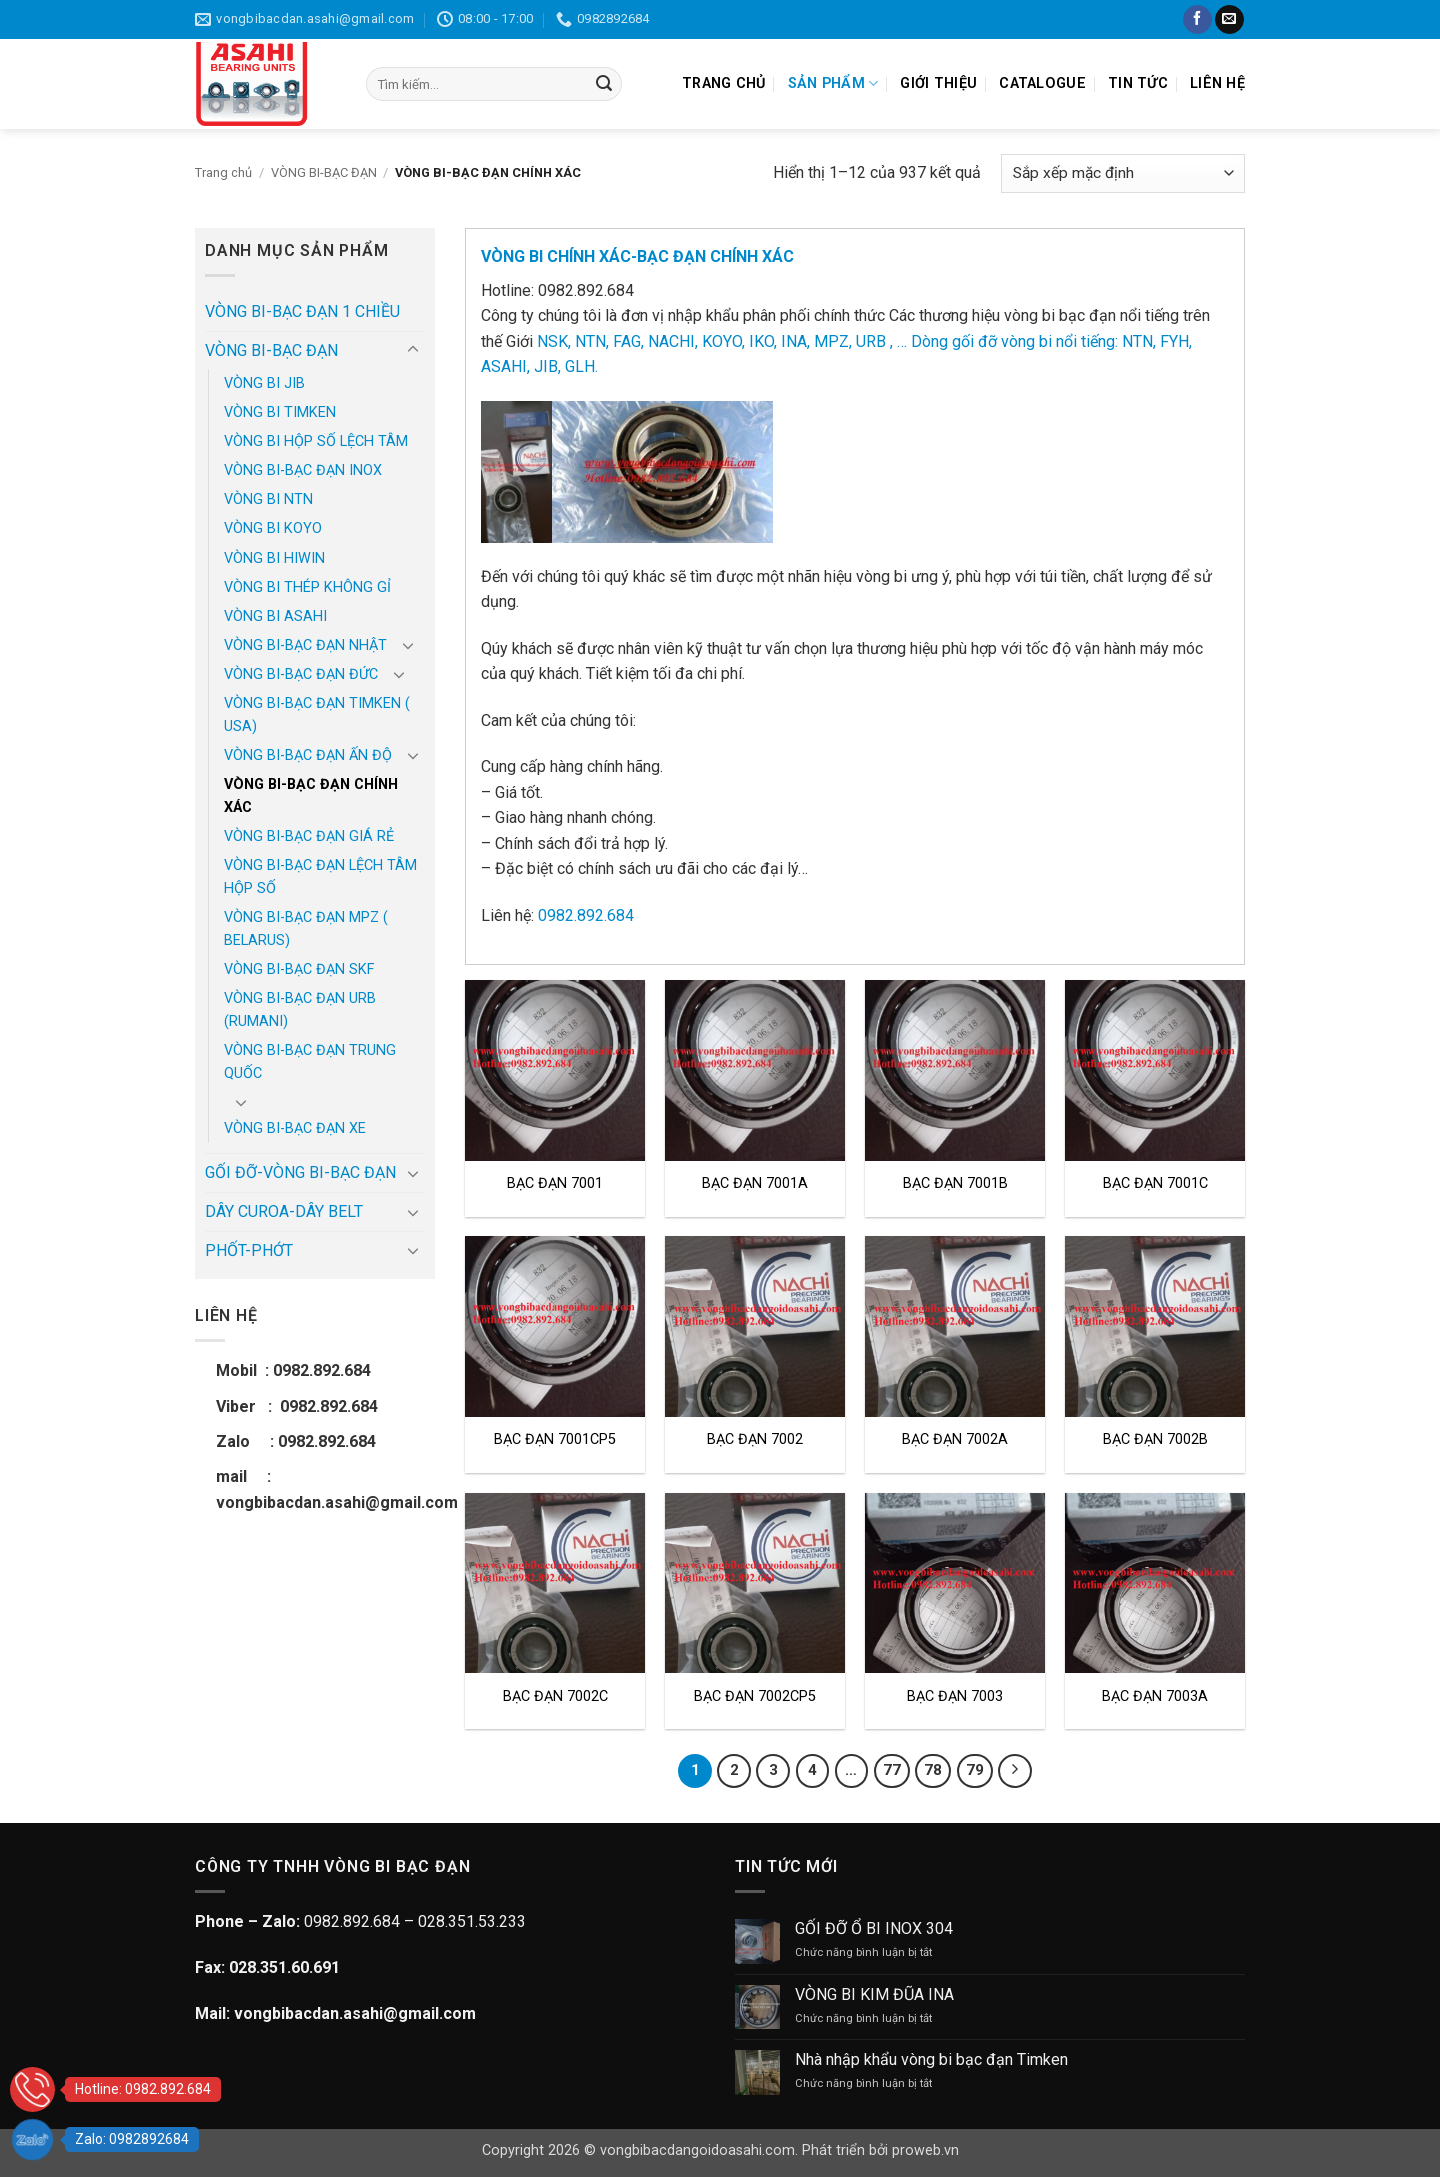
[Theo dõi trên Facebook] (1197, 20)
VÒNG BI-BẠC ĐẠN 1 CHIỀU (302, 311)
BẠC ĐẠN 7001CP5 (555, 1439)
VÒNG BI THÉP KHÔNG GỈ (307, 587)
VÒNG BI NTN (268, 499)
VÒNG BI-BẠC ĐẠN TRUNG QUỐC (310, 1062)
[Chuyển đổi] (413, 350)
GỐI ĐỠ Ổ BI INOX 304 (874, 1928)
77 (892, 1770)
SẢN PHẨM (833, 83)
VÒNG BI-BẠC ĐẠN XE (295, 1128)
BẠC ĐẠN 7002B (1155, 1439)
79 (975, 1770)
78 (933, 1770)
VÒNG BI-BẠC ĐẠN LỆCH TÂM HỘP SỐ (320, 877)
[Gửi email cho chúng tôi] (1229, 20)
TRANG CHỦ (724, 83)
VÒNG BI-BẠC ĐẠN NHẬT (305, 645)
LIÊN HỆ (1217, 83)
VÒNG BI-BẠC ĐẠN (324, 172)
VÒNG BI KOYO (273, 528)
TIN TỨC (1138, 83)
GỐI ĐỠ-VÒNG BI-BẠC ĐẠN (300, 1172)
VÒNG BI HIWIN (274, 558)
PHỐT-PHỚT (249, 1250)
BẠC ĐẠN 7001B (955, 1183)
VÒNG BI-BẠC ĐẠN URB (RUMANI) (300, 1010)
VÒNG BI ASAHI (275, 616)
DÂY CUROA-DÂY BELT (284, 1211)
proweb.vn (925, 2150)
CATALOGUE (1042, 83)
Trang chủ (223, 172)
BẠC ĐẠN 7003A (1155, 1696)
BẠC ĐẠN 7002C (555, 1696)
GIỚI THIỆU (938, 83)
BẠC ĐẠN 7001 (555, 1183)
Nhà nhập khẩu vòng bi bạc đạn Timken (931, 2059)
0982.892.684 (586, 915)
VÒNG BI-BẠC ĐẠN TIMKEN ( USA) (317, 715)
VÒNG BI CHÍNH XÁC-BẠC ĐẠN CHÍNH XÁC (637, 256)
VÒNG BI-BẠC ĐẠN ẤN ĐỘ (308, 755)
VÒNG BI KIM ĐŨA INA (874, 1994)
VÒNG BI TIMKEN (280, 412)
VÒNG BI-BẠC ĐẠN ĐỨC (301, 674)
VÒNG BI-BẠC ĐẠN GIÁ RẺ (309, 836)
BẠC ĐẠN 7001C (1155, 1183)
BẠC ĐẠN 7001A (755, 1183)
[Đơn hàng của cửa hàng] (1123, 173)
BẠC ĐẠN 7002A (955, 1439)
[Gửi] (604, 84)
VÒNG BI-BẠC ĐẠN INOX (303, 470)
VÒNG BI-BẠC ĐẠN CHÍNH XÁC (311, 796)
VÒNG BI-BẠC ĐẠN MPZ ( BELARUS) (306, 929)
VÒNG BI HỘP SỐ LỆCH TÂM (316, 441)
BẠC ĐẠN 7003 (955, 1696)
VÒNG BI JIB (264, 383)
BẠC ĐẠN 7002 (755, 1439)
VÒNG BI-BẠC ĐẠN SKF (299, 969)
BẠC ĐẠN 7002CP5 (755, 1696)
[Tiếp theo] (1015, 1771)
